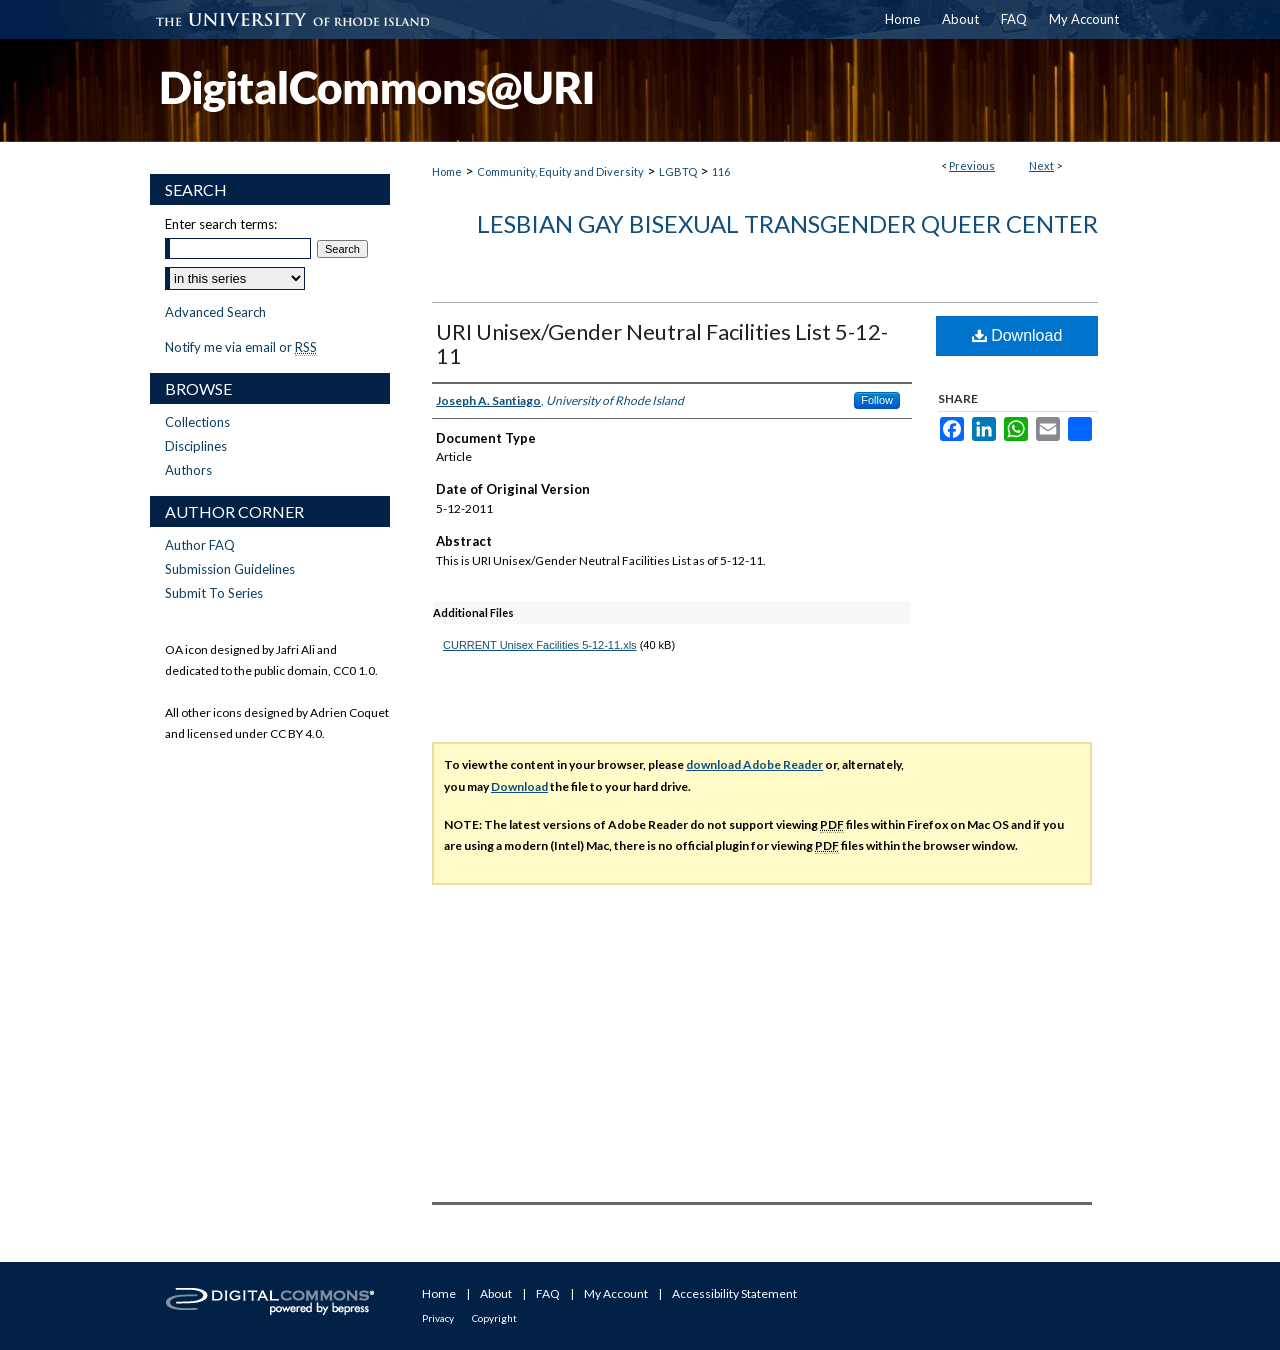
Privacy (438, 1318)
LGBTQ (678, 171)
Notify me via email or (241, 347)
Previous (972, 165)
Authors (188, 470)
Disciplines (196, 446)
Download (1017, 335)
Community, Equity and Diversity (560, 171)
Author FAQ (200, 545)
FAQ (548, 1293)
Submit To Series (214, 593)
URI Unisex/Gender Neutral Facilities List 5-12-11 (662, 343)
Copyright (494, 1318)
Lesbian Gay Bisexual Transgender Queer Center (787, 223)
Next (1041, 165)
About (496, 1293)
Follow (877, 400)
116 (721, 171)
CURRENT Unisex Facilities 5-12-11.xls (540, 645)
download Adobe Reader (754, 764)
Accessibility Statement (734, 1293)
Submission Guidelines (230, 569)
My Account (616, 1293)
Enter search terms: (221, 224)
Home (447, 171)
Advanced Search (215, 312)
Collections (197, 422)
